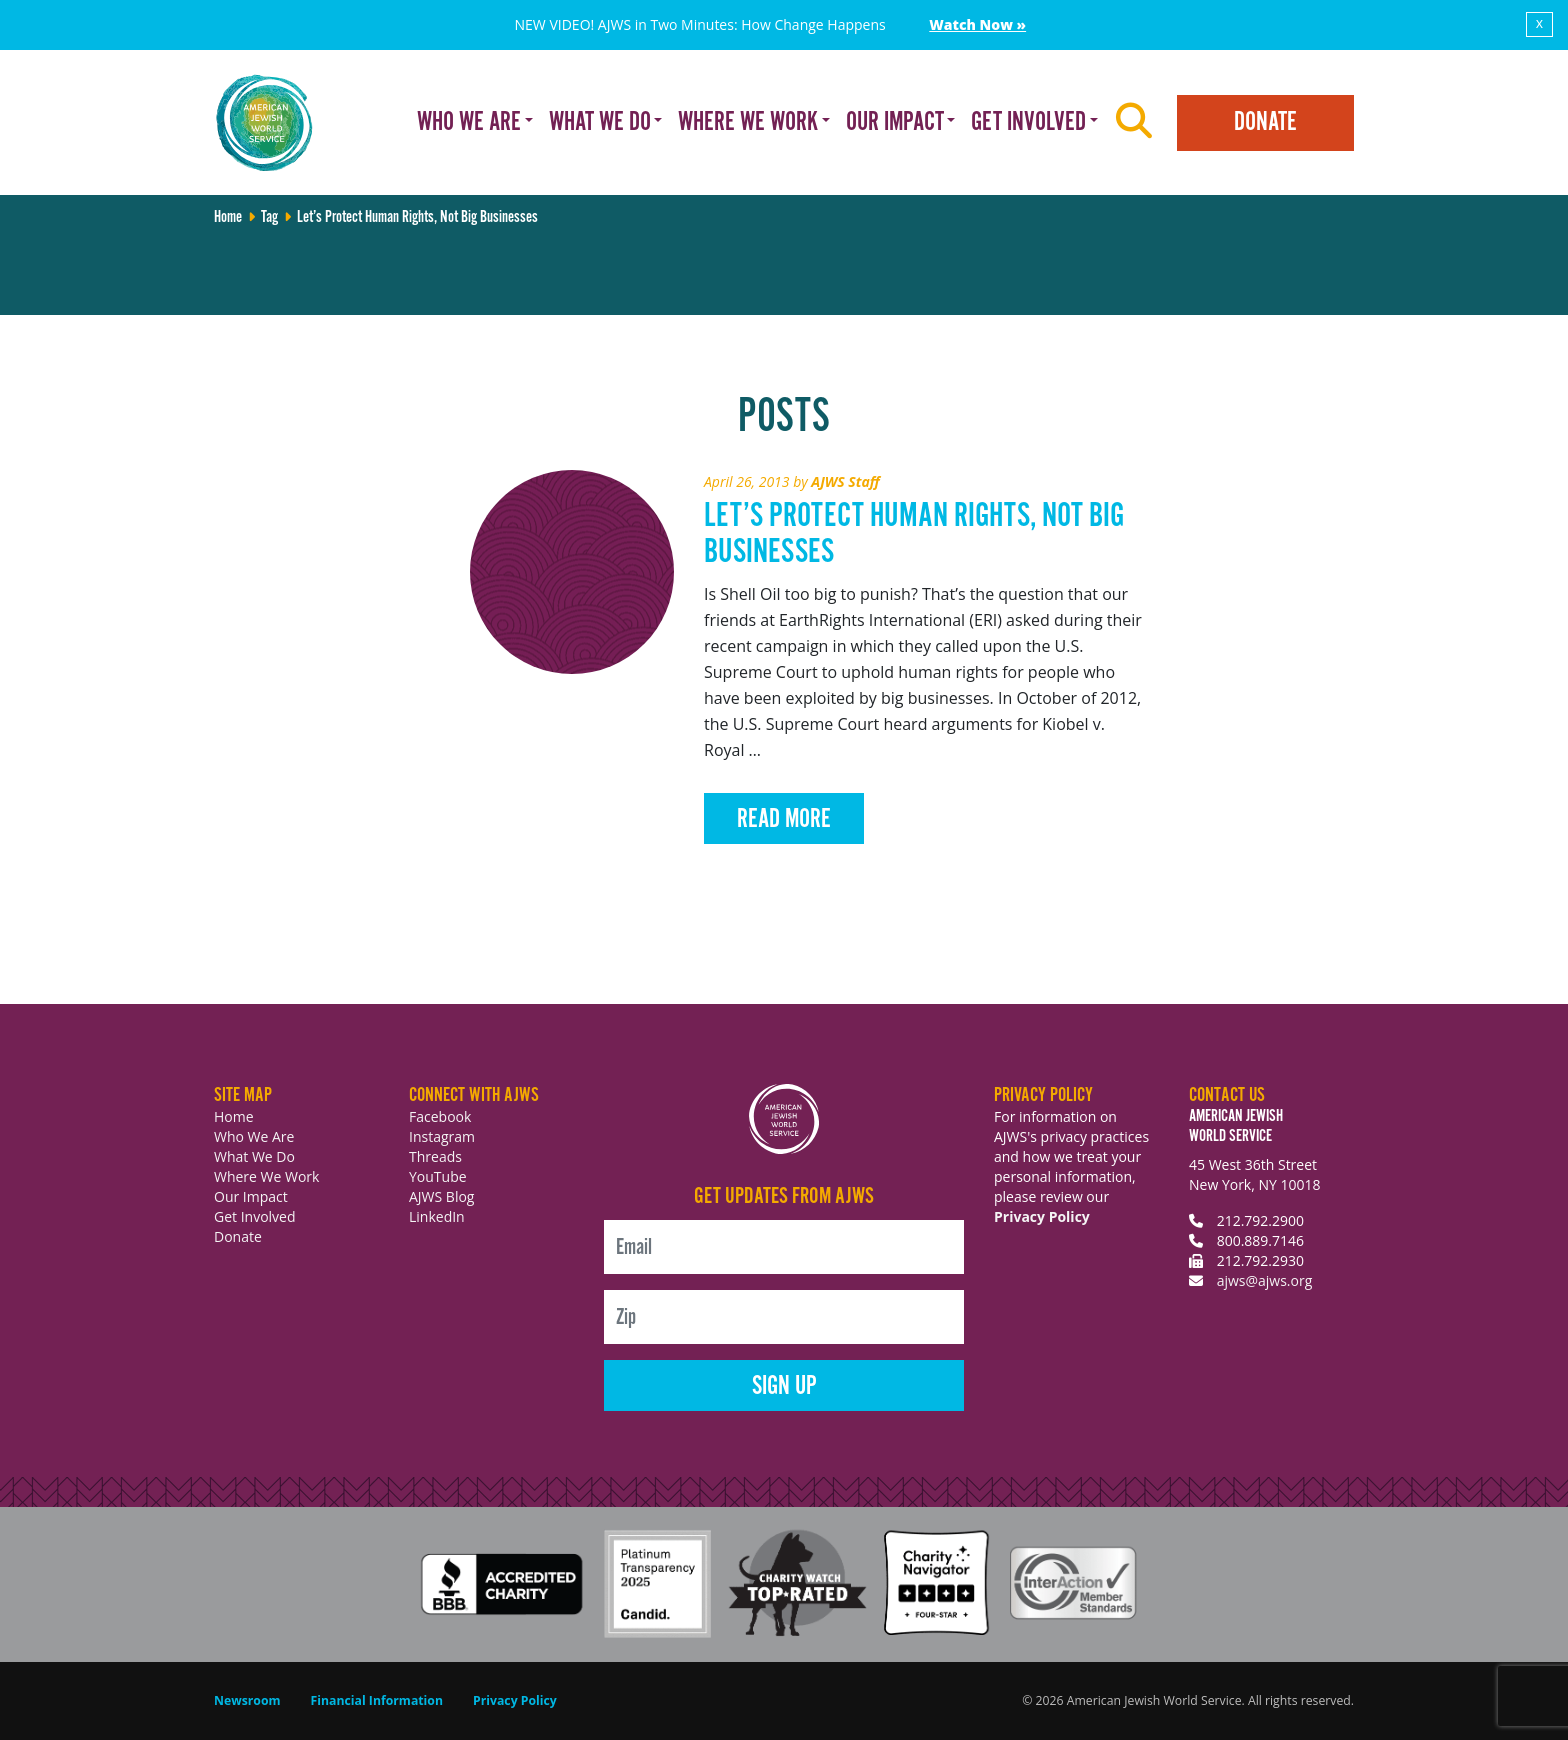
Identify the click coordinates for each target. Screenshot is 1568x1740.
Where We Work (266, 1176)
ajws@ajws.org (1265, 1280)
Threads (435, 1156)
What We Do (254, 1156)
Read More (784, 819)
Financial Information (377, 1700)
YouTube (438, 1176)
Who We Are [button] (469, 122)
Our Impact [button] (895, 122)
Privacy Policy (1042, 1216)
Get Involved (255, 1216)
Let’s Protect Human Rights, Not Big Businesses (914, 534)
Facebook (440, 1116)
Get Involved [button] (1028, 122)
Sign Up (784, 1386)
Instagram (442, 1136)
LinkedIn (437, 1216)
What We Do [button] (600, 122)
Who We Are (254, 1136)
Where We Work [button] (748, 122)
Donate (1265, 122)
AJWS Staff (845, 481)
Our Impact (251, 1196)
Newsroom (247, 1700)
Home (228, 217)
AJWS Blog (441, 1196)
